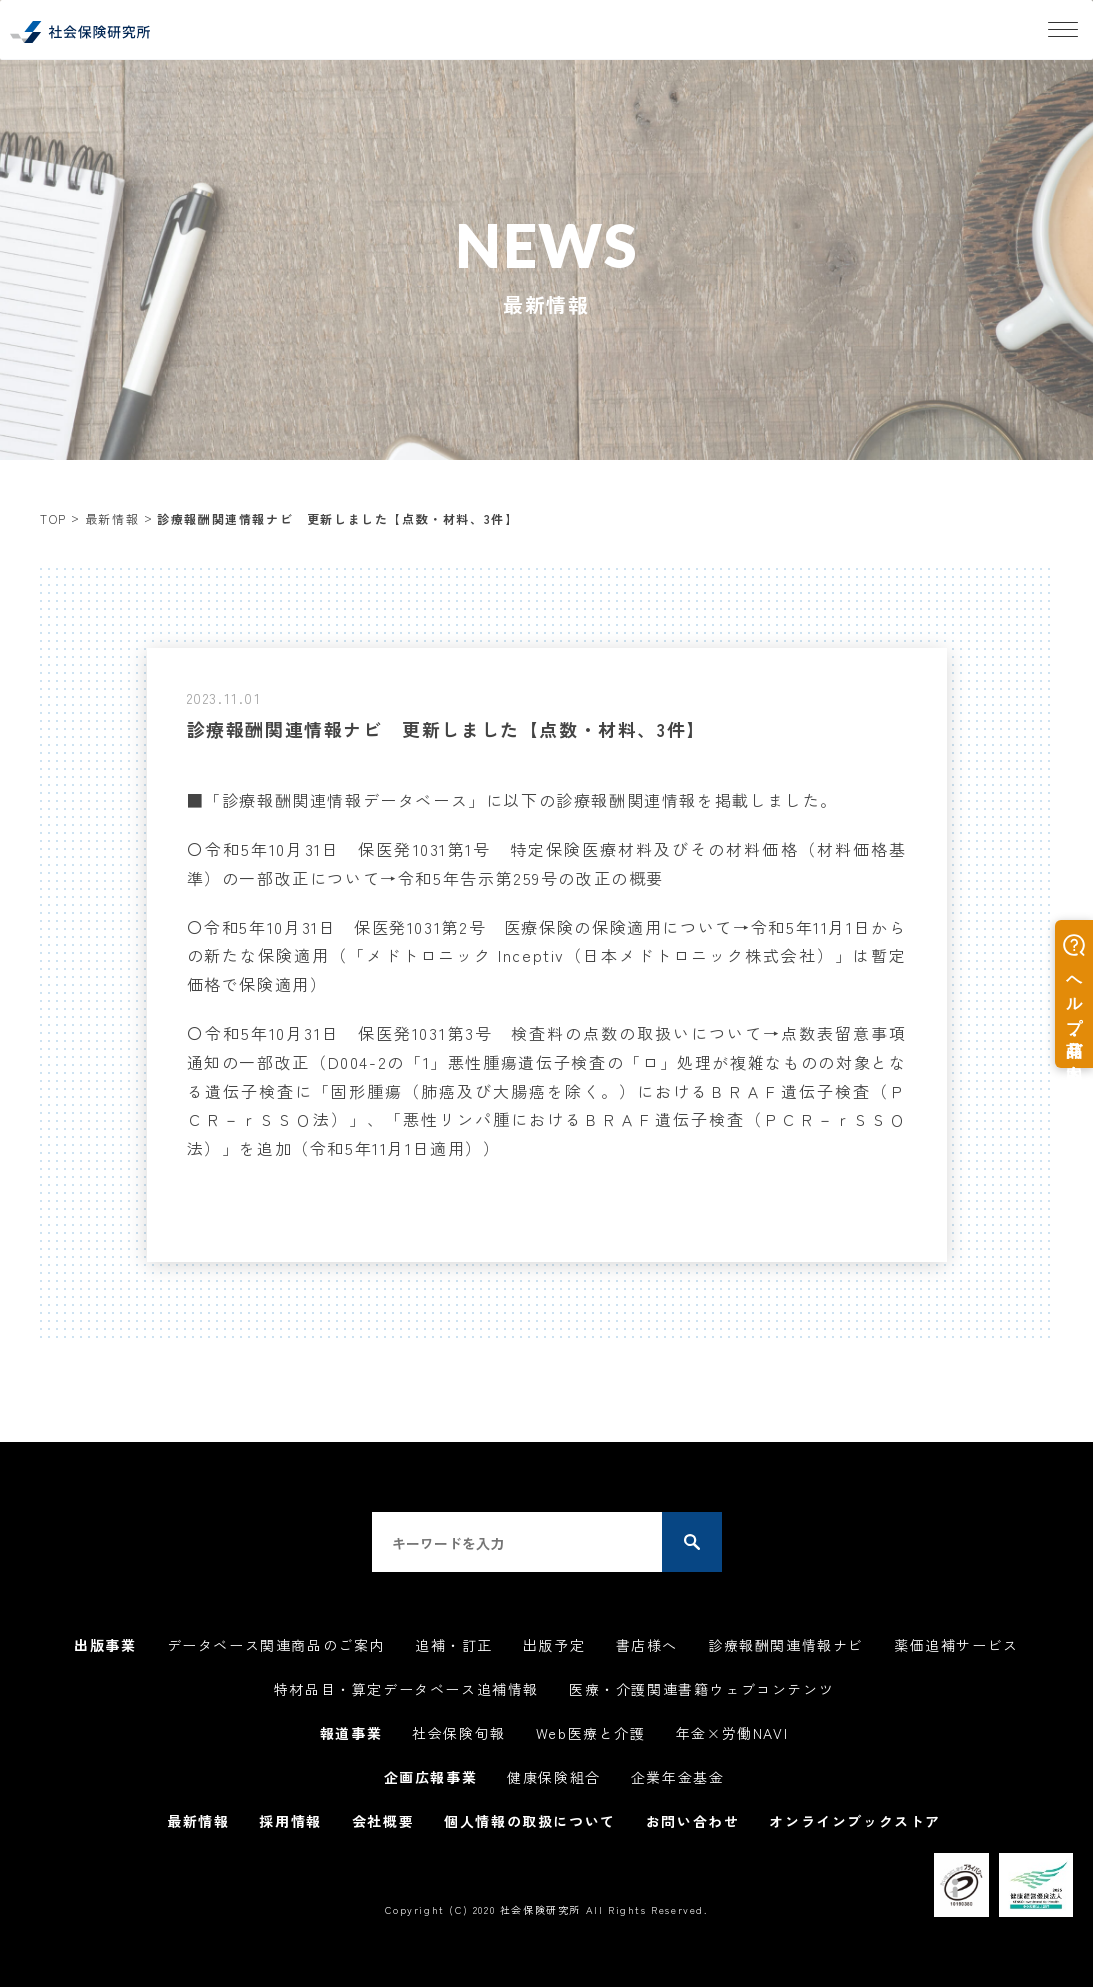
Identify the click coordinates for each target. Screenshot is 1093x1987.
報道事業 (351, 1733)
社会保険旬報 (459, 1733)
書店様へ (647, 1645)
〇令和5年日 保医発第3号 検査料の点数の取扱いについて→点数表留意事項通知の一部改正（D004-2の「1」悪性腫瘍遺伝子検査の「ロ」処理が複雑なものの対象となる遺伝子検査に (547, 1062)
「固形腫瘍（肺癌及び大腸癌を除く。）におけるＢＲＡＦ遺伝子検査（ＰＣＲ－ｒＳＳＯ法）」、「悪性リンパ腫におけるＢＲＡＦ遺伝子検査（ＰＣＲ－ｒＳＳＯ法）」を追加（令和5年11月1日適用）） (547, 1120)
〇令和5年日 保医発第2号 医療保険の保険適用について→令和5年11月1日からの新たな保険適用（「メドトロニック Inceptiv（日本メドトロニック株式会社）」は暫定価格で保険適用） (547, 956)
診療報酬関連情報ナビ (786, 1645)
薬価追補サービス (956, 1645)
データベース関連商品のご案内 (276, 1645)
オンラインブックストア (855, 1821)
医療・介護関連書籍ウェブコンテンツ (701, 1689)
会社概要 (383, 1821)
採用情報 (290, 1821)
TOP (53, 518)
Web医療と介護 (591, 1733)
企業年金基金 (678, 1777)
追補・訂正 (454, 1645)
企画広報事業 (431, 1777)
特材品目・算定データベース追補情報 (406, 1689)
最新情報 (112, 518)
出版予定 (554, 1645)
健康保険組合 (554, 1777)
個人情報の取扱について (530, 1821)
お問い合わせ (693, 1821)
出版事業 (105, 1645)
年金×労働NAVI (732, 1733)
